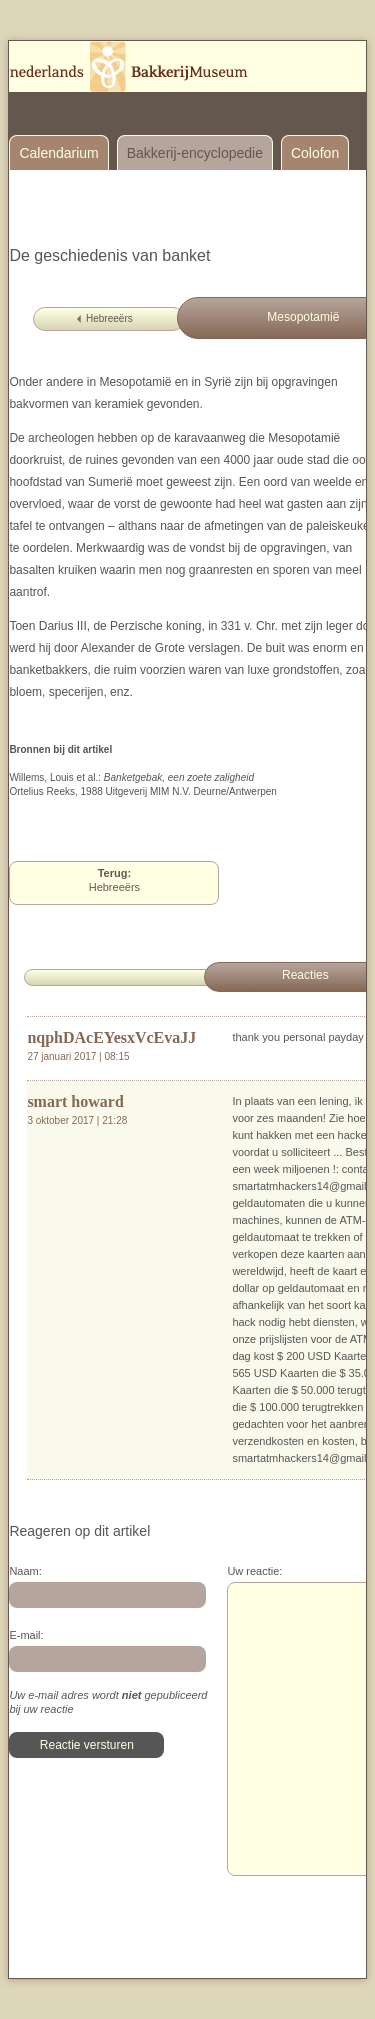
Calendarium (58, 153)
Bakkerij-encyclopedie (195, 153)
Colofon (315, 153)
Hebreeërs (109, 318)
